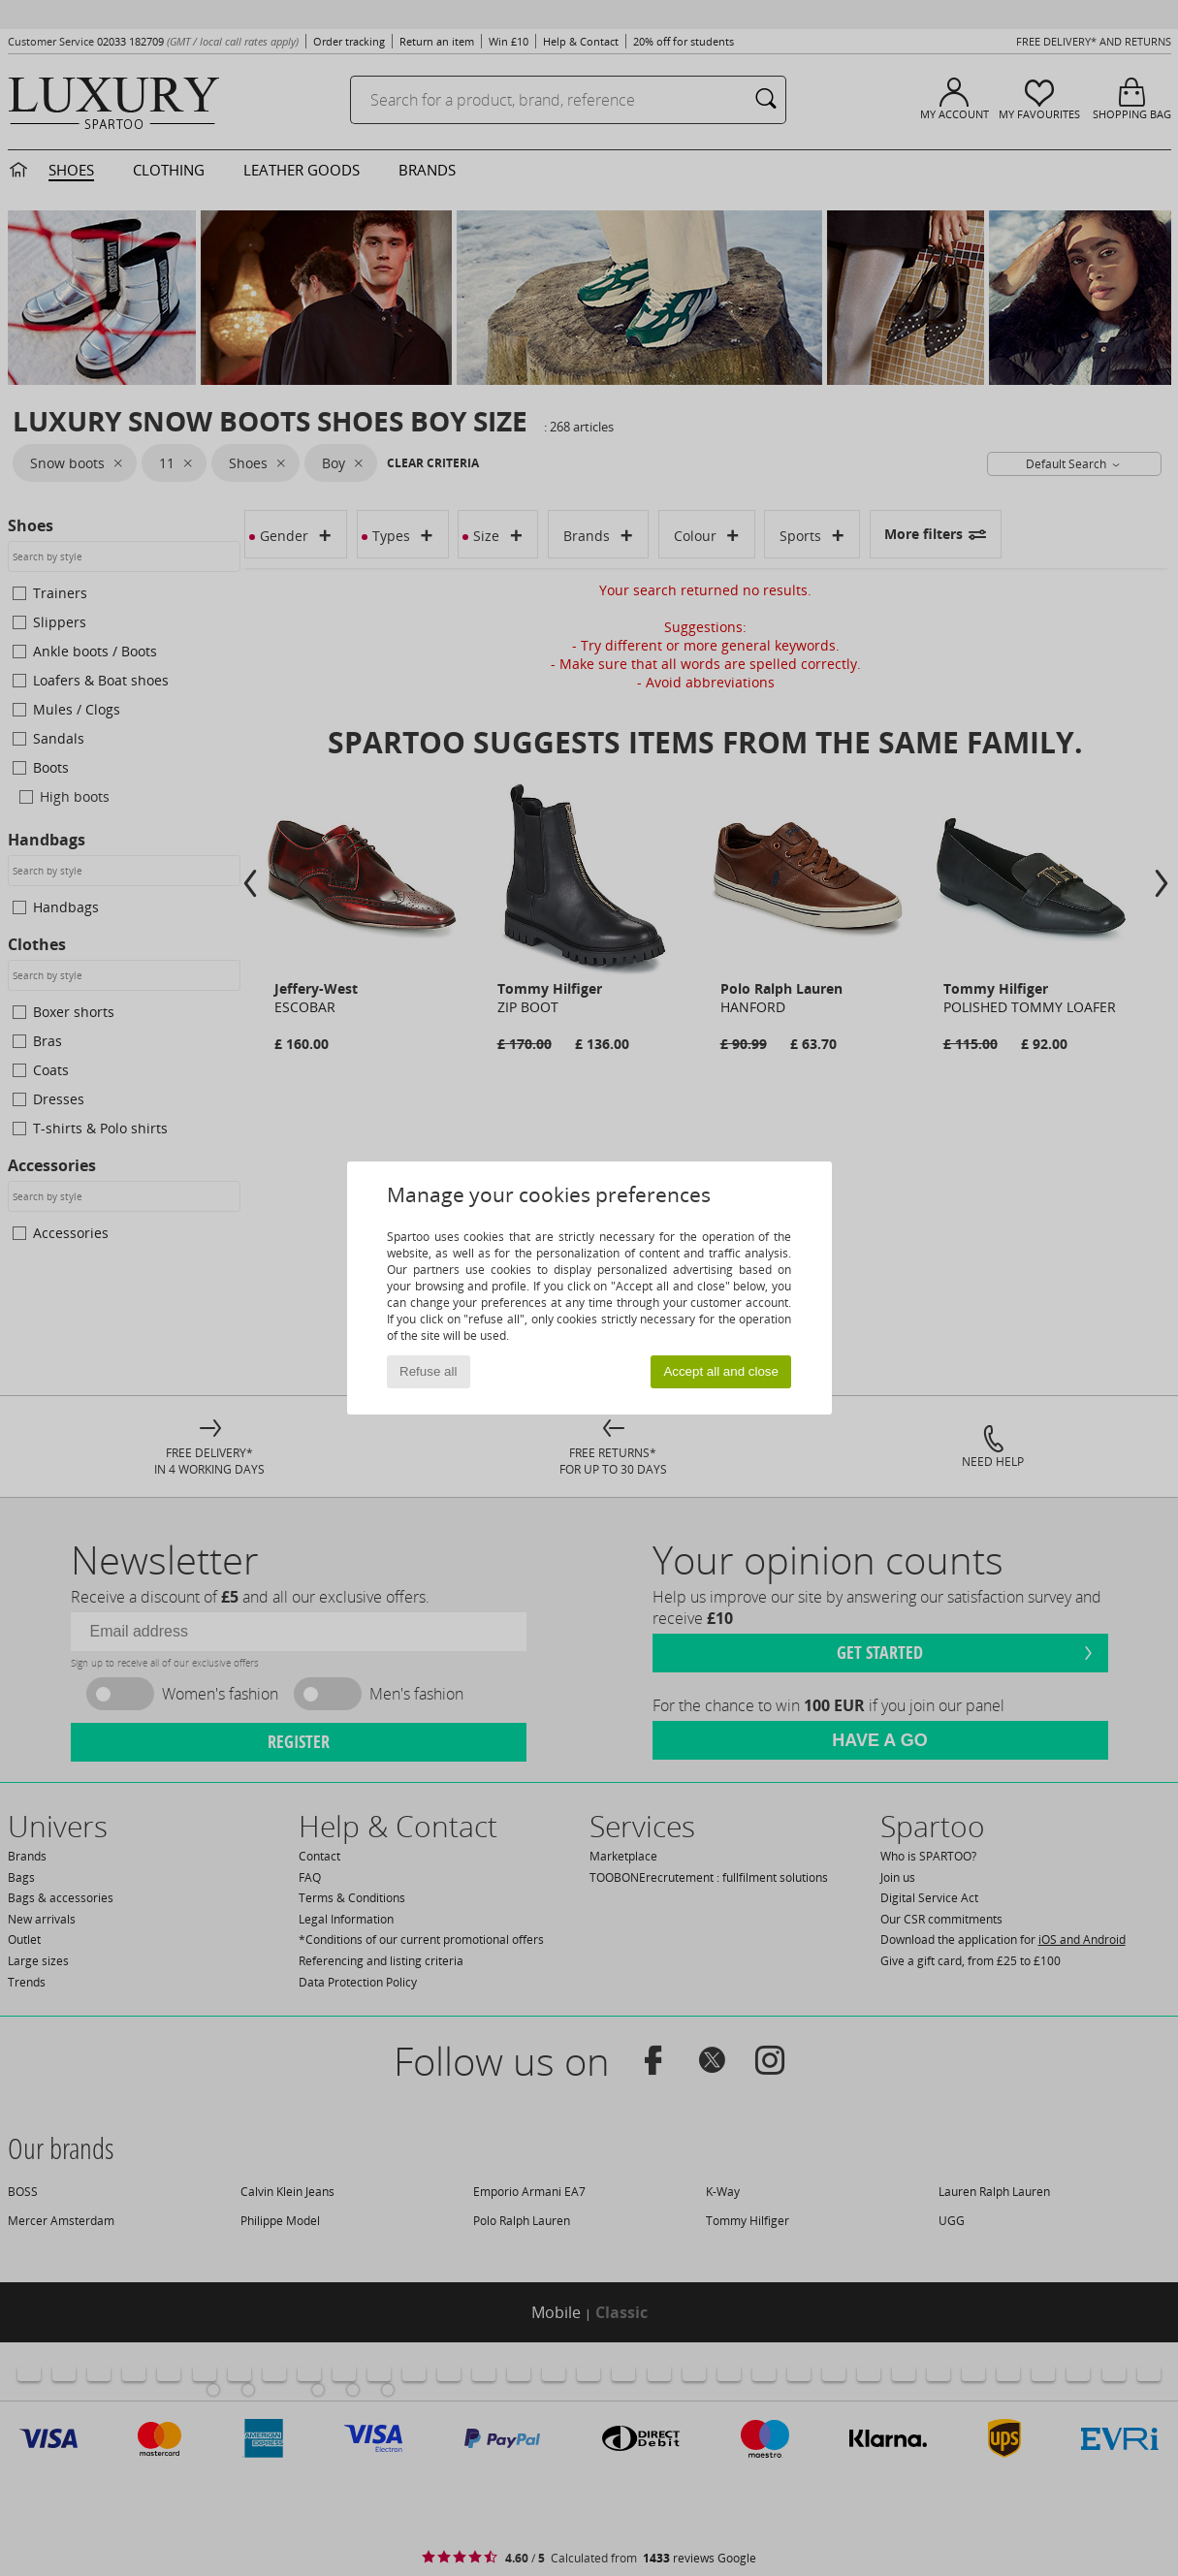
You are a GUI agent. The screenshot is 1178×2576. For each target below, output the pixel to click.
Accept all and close (721, 1371)
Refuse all (428, 1371)
